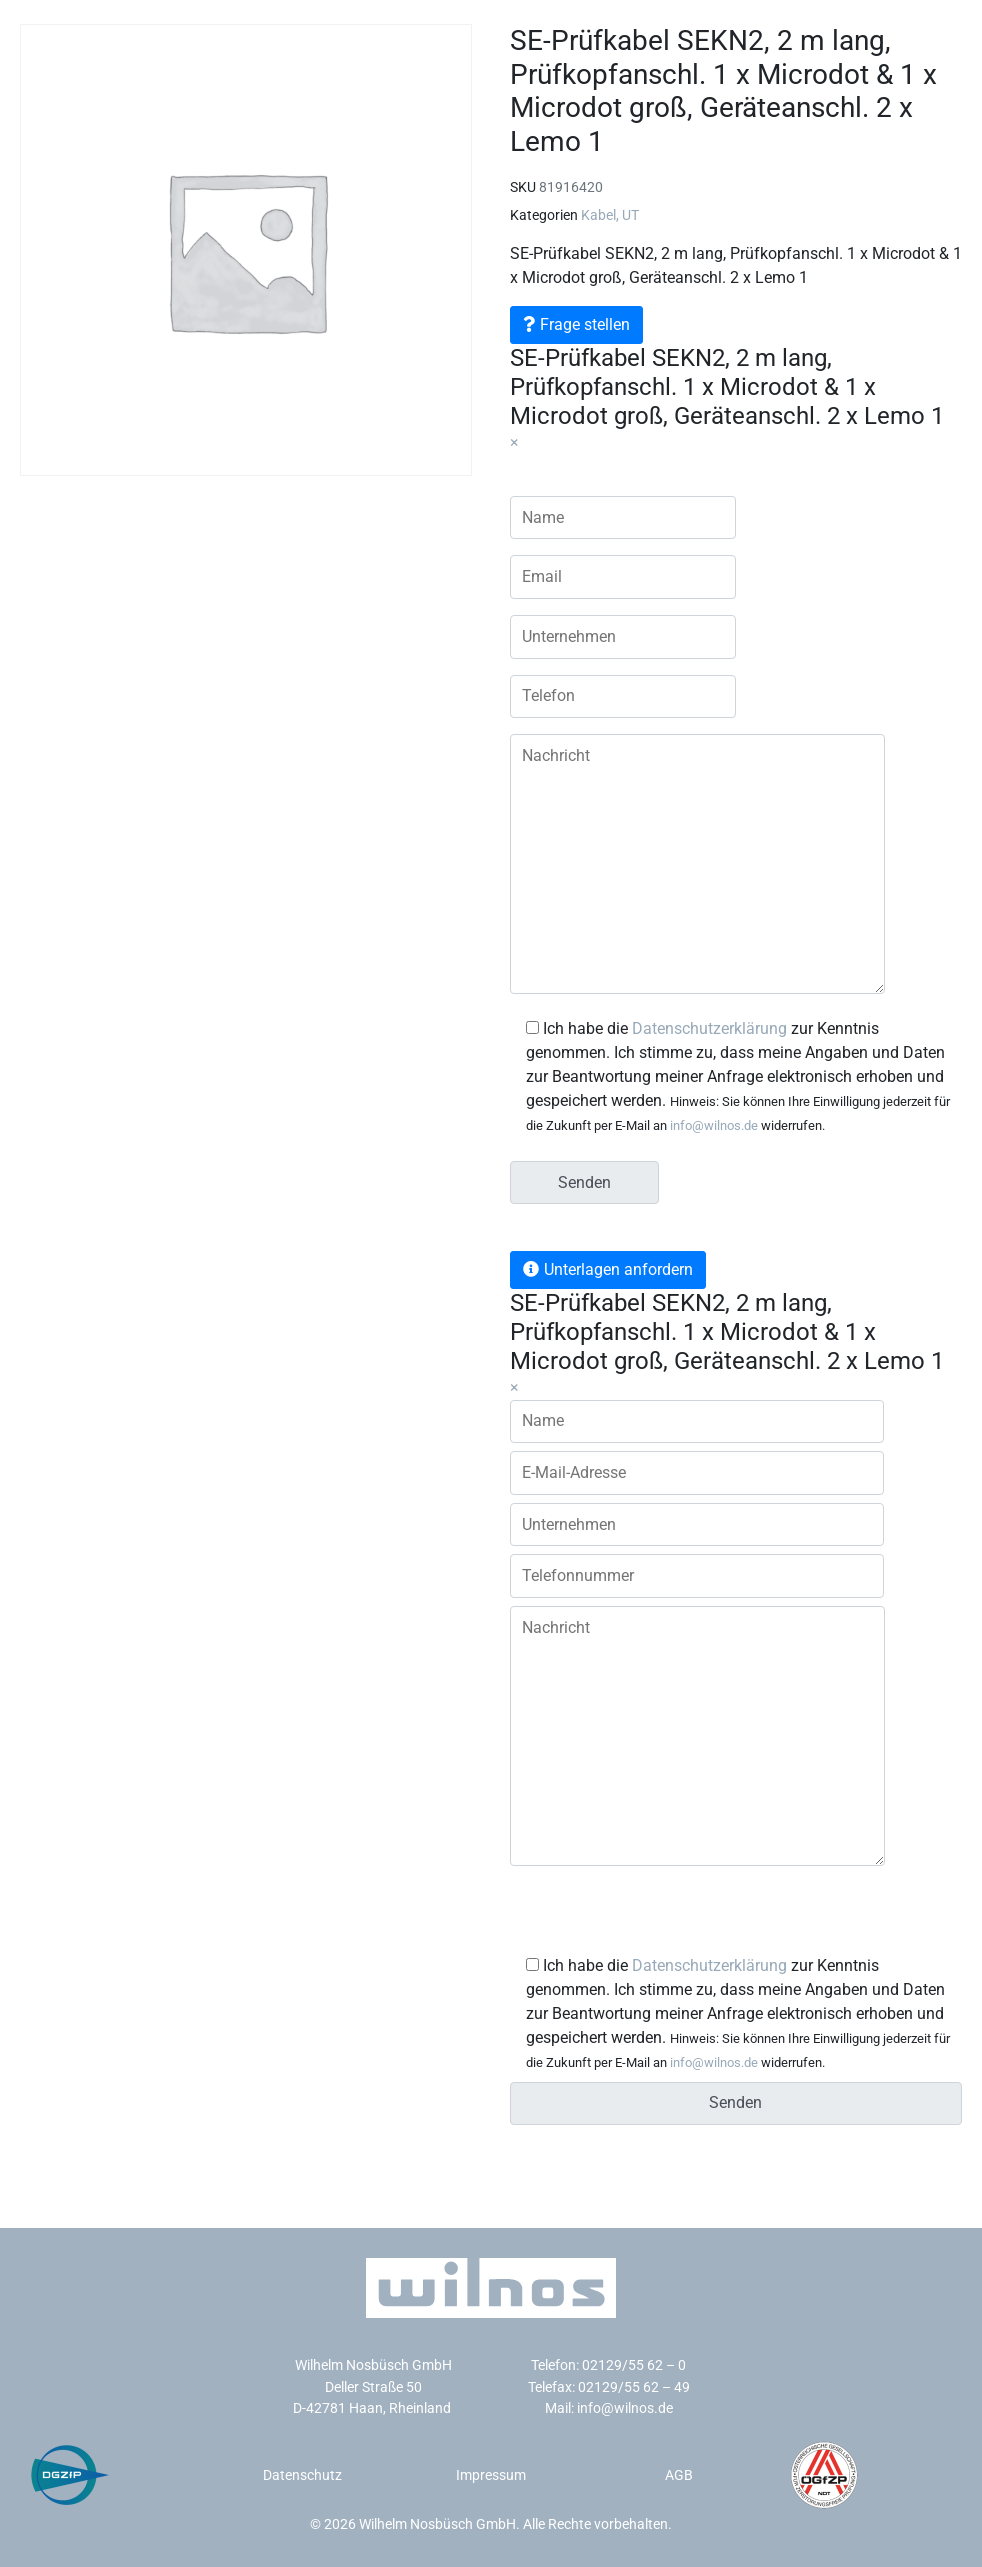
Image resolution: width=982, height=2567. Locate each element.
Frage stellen (585, 324)
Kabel (598, 215)
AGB (679, 2475)
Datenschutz (302, 2475)
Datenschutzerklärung (709, 1028)
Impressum (491, 2475)
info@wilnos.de (714, 1125)
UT (630, 215)
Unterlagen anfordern (618, 1269)
